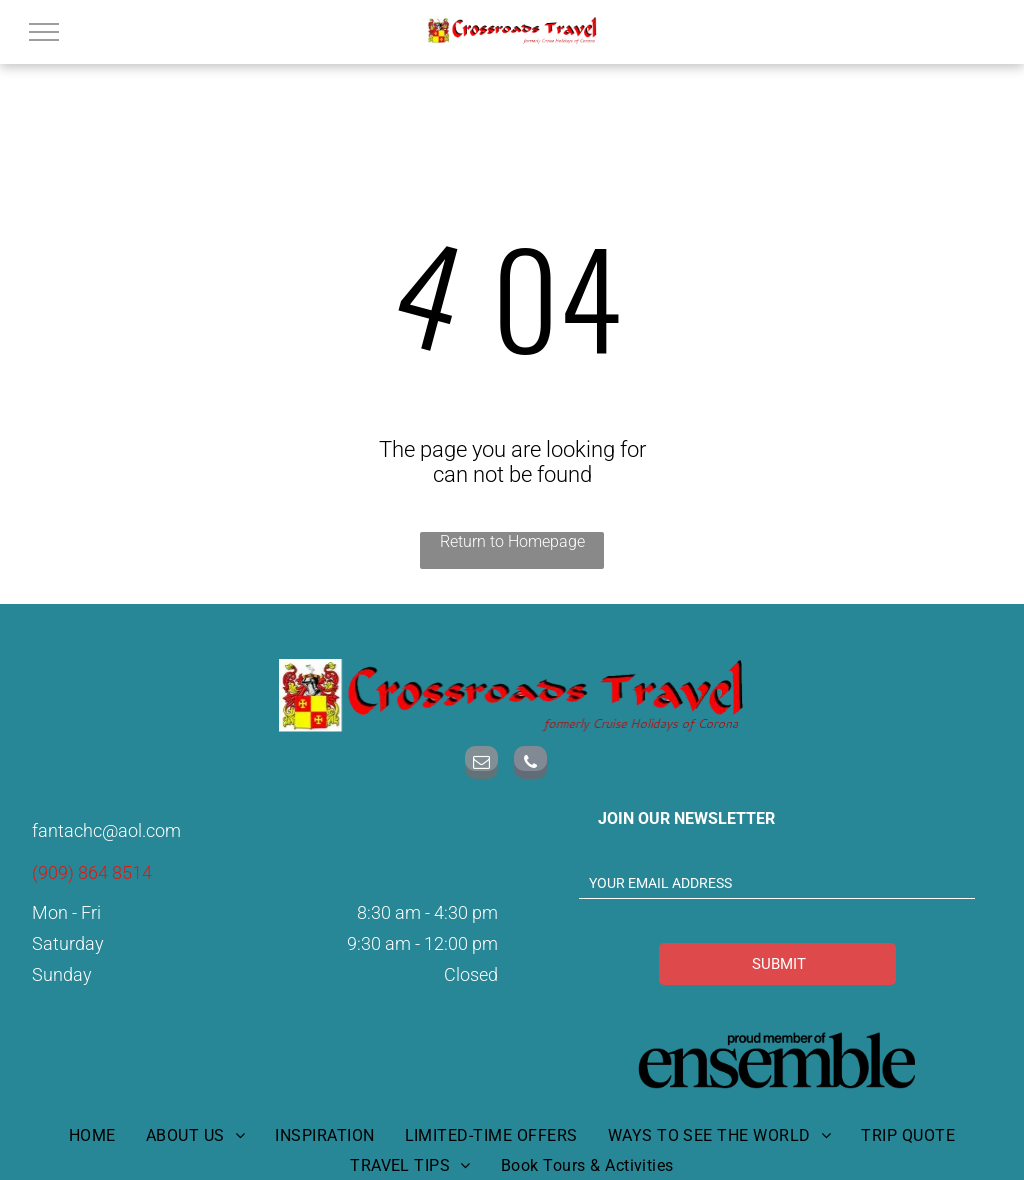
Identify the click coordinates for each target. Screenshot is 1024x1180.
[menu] (44, 32)
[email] (481, 765)
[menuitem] (92, 1114)
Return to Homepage (512, 541)
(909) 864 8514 (92, 872)
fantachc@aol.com (106, 830)
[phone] (530, 765)
